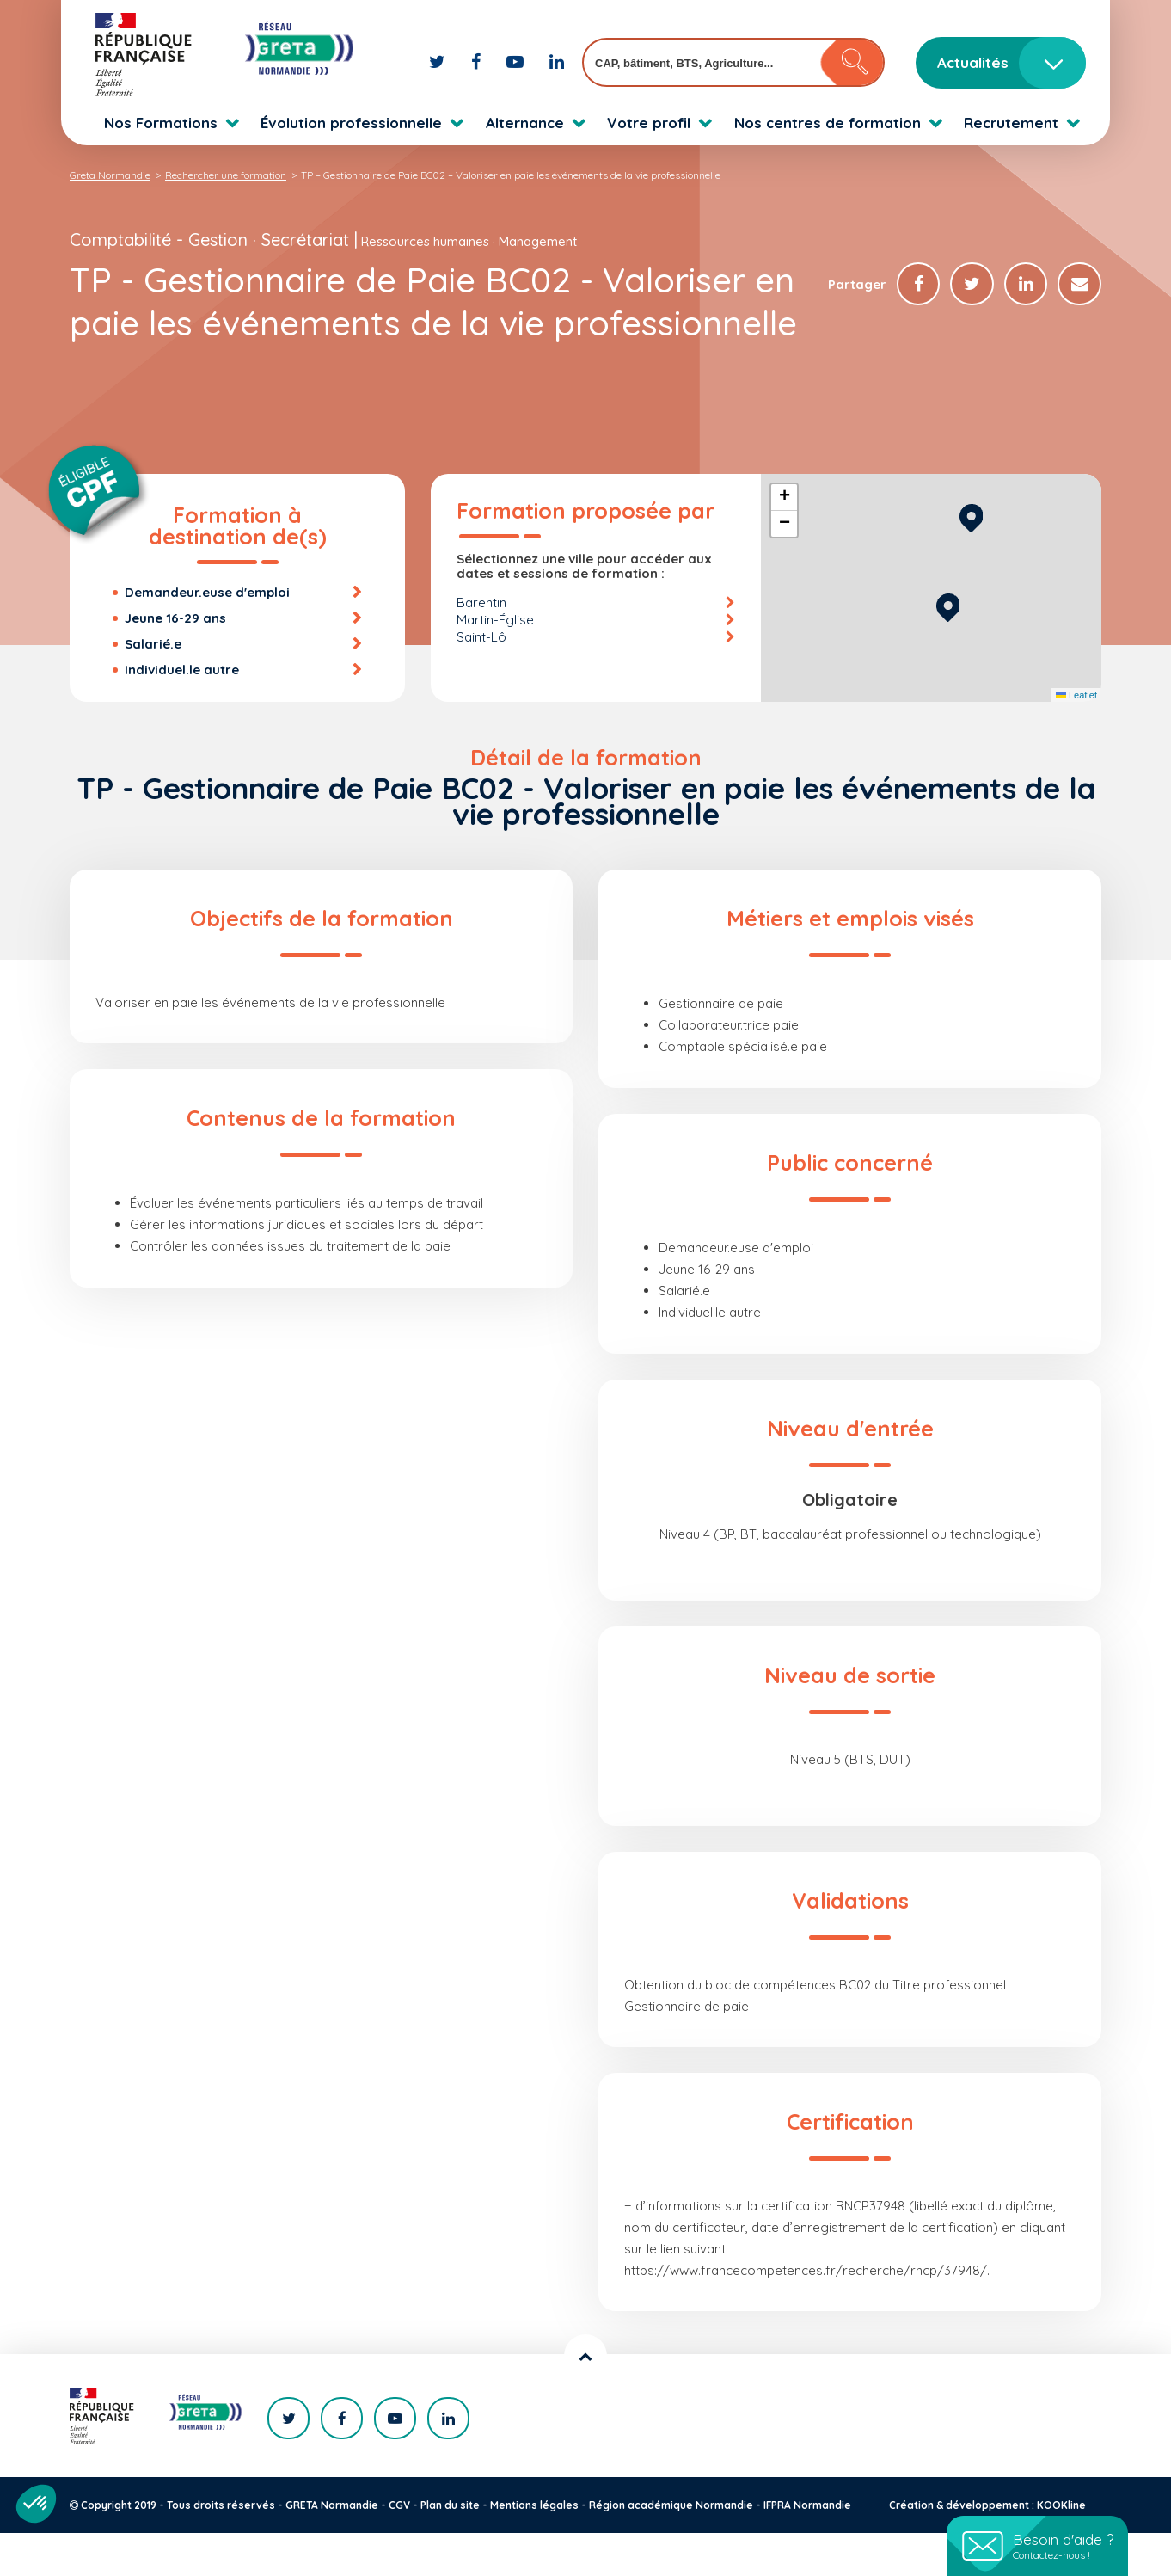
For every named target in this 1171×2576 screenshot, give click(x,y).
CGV (399, 2548)
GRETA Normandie (331, 2548)
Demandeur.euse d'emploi (207, 635)
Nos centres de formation (827, 123)
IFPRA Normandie (807, 2548)
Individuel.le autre (182, 712)
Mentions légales (534, 2548)
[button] (948, 648)
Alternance (525, 123)
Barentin (481, 645)
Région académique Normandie (671, 2548)
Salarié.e (153, 686)
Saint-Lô (481, 680)
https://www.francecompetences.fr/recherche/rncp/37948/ (805, 2313)
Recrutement (1011, 123)
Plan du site (450, 2548)
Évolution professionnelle (351, 123)
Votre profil (648, 123)
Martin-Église (495, 663)
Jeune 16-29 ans (175, 661)
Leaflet (1076, 738)
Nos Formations (161, 123)
